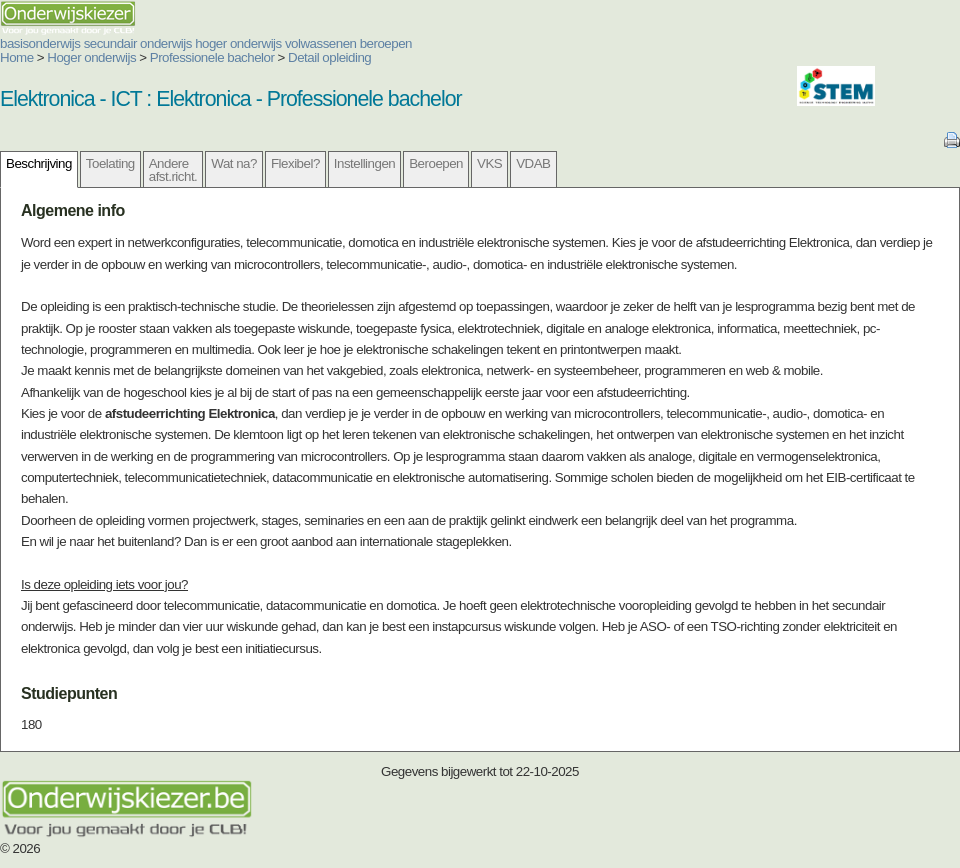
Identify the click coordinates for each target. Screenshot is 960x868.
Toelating (110, 163)
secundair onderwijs (138, 43)
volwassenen (321, 43)
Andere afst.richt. (173, 170)
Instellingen (364, 163)
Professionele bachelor (212, 57)
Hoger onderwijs (91, 57)
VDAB (533, 163)
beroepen (386, 43)
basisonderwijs (40, 43)
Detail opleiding (329, 57)
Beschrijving (39, 163)
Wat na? (234, 163)
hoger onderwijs (238, 43)
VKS (489, 163)
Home (17, 57)
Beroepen (436, 163)
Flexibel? (295, 163)
